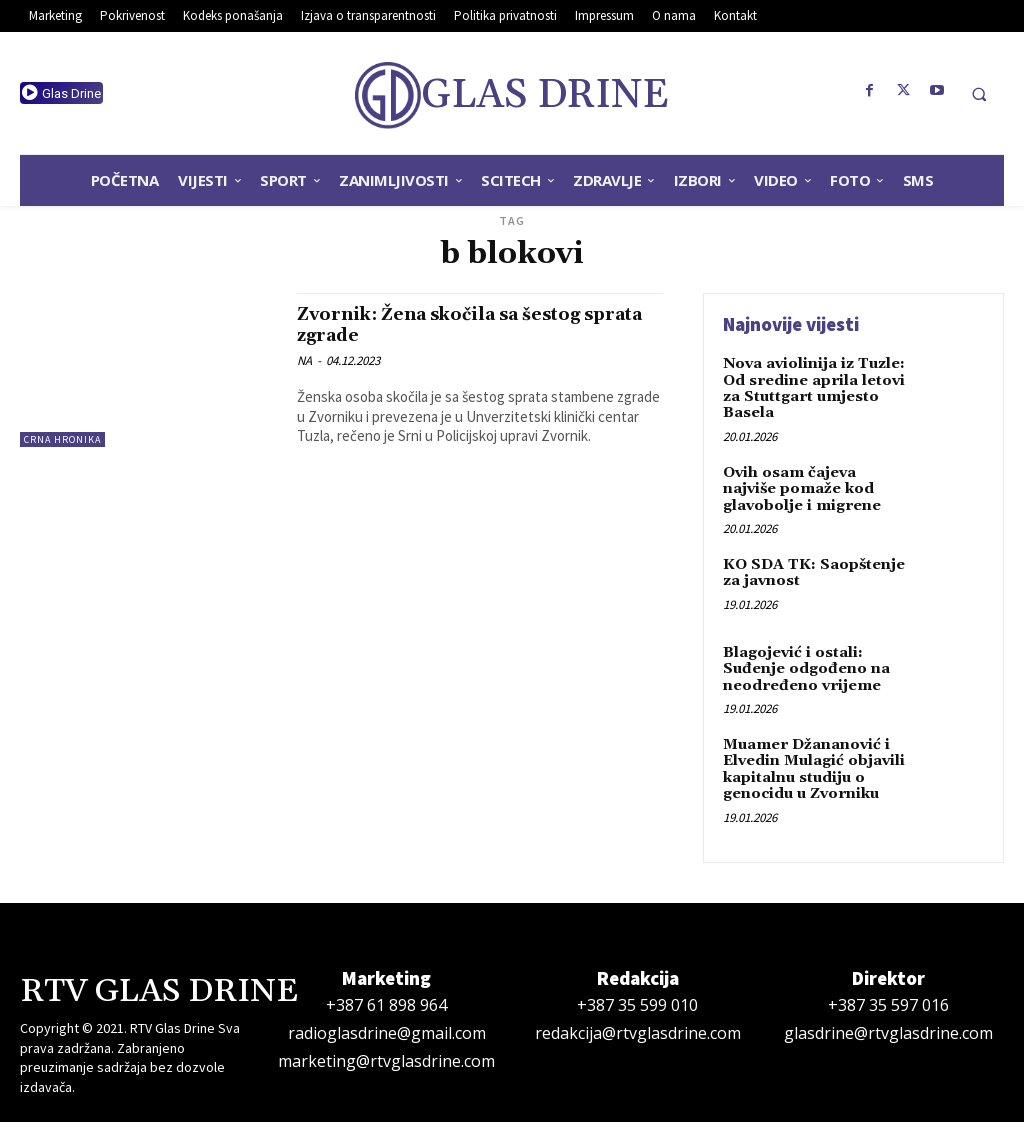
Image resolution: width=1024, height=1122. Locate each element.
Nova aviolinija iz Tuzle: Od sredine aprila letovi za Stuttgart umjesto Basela (813, 386)
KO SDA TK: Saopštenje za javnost (811, 564)
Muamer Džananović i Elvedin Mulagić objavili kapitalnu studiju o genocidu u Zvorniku (812, 757)
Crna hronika (62, 439)
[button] (979, 94)
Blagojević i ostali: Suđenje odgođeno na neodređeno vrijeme (803, 660)
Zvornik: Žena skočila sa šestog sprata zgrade (454, 324)
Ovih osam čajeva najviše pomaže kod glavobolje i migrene (800, 483)
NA (304, 360)
